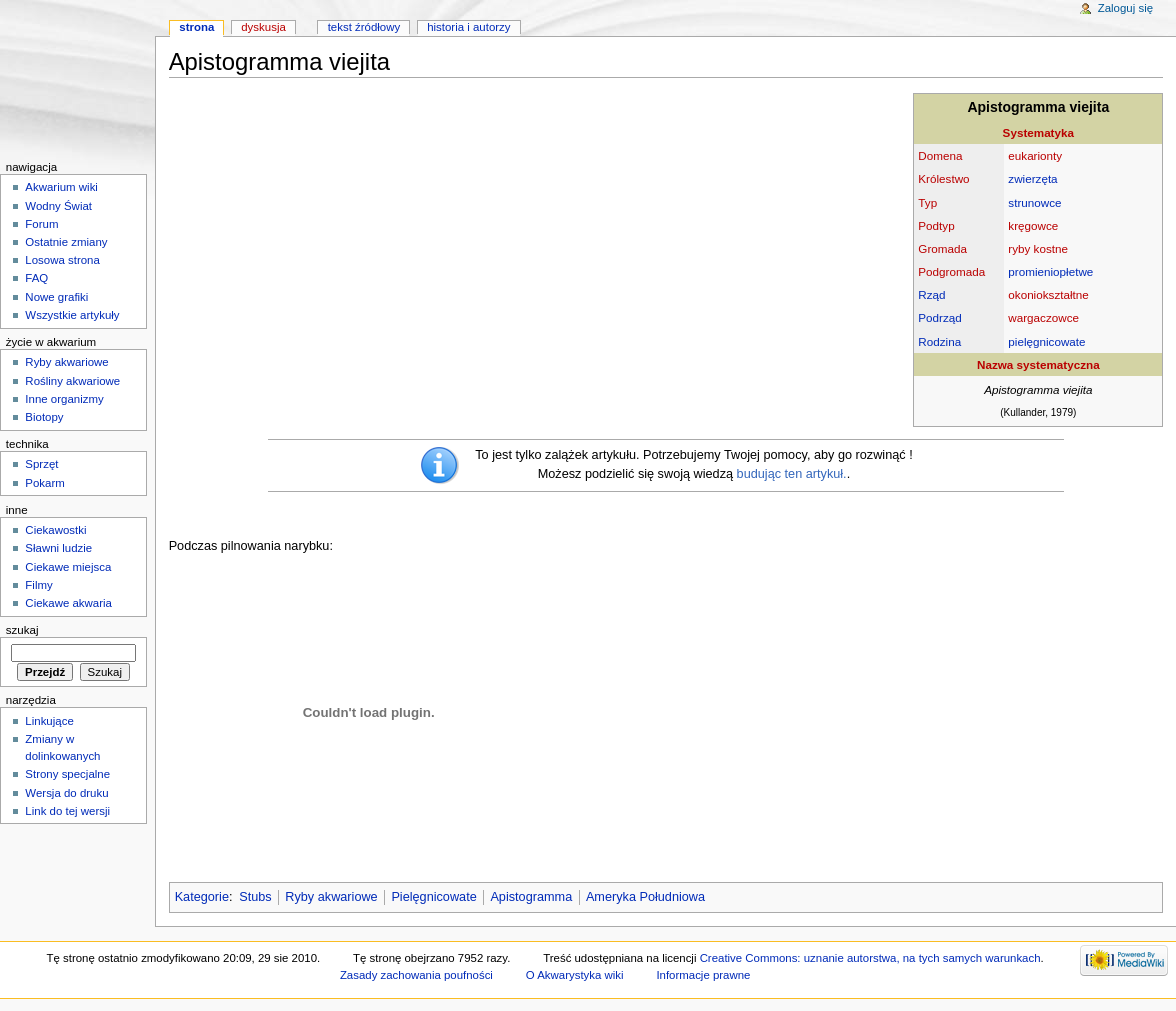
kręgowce (1033, 225)
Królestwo (943, 178)
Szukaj (22, 630)
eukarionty (1035, 155)
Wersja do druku (66, 793)
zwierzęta (1032, 178)
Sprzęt (41, 464)
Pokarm (44, 483)
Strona (196, 27)
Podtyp (936, 225)
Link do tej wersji (67, 811)
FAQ (36, 278)
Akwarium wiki (61, 187)
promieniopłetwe (1050, 271)
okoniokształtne (1048, 294)
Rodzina (939, 341)
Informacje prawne (703, 975)
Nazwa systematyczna (1038, 364)
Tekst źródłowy (364, 27)
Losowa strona (62, 260)
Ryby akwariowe (331, 897)
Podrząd (939, 317)
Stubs (255, 897)
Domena (940, 155)
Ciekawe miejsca (68, 567)
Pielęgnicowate (433, 897)
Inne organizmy (64, 399)
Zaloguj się (1125, 8)
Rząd (931, 294)
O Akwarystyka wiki (575, 975)
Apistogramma (531, 897)
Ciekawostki (55, 530)
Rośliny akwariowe (72, 381)
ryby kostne (1038, 248)
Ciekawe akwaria (68, 603)
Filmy (38, 585)
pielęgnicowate (1046, 341)
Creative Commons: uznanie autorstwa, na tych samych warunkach (870, 958)
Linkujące (49, 721)
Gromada (942, 248)
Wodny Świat (58, 206)
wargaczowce (1043, 317)
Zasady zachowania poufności (416, 975)
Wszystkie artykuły (72, 315)
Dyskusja (263, 27)
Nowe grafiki (56, 297)
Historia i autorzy (468, 27)
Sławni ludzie (58, 548)
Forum (41, 224)
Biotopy (44, 417)
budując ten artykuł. (792, 474)
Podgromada (951, 271)
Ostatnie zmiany (66, 242)
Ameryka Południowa (645, 897)
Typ (927, 202)
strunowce (1034, 202)
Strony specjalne (67, 774)
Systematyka (1038, 132)
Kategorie (202, 897)
